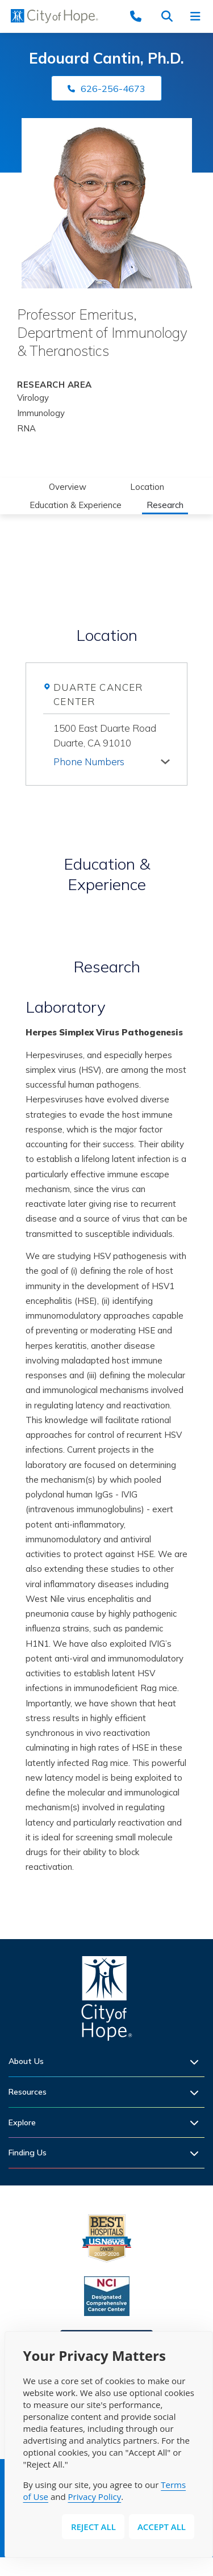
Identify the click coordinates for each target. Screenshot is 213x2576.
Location (147, 486)
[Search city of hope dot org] (170, 16)
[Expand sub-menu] (197, 2061)
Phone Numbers (88, 761)
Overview (67, 486)
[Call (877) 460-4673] (142, 16)
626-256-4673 (113, 88)
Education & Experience (76, 505)
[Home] (106, 2001)
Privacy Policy (95, 2496)
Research (165, 505)
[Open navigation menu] (199, 16)
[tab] (111, 759)
